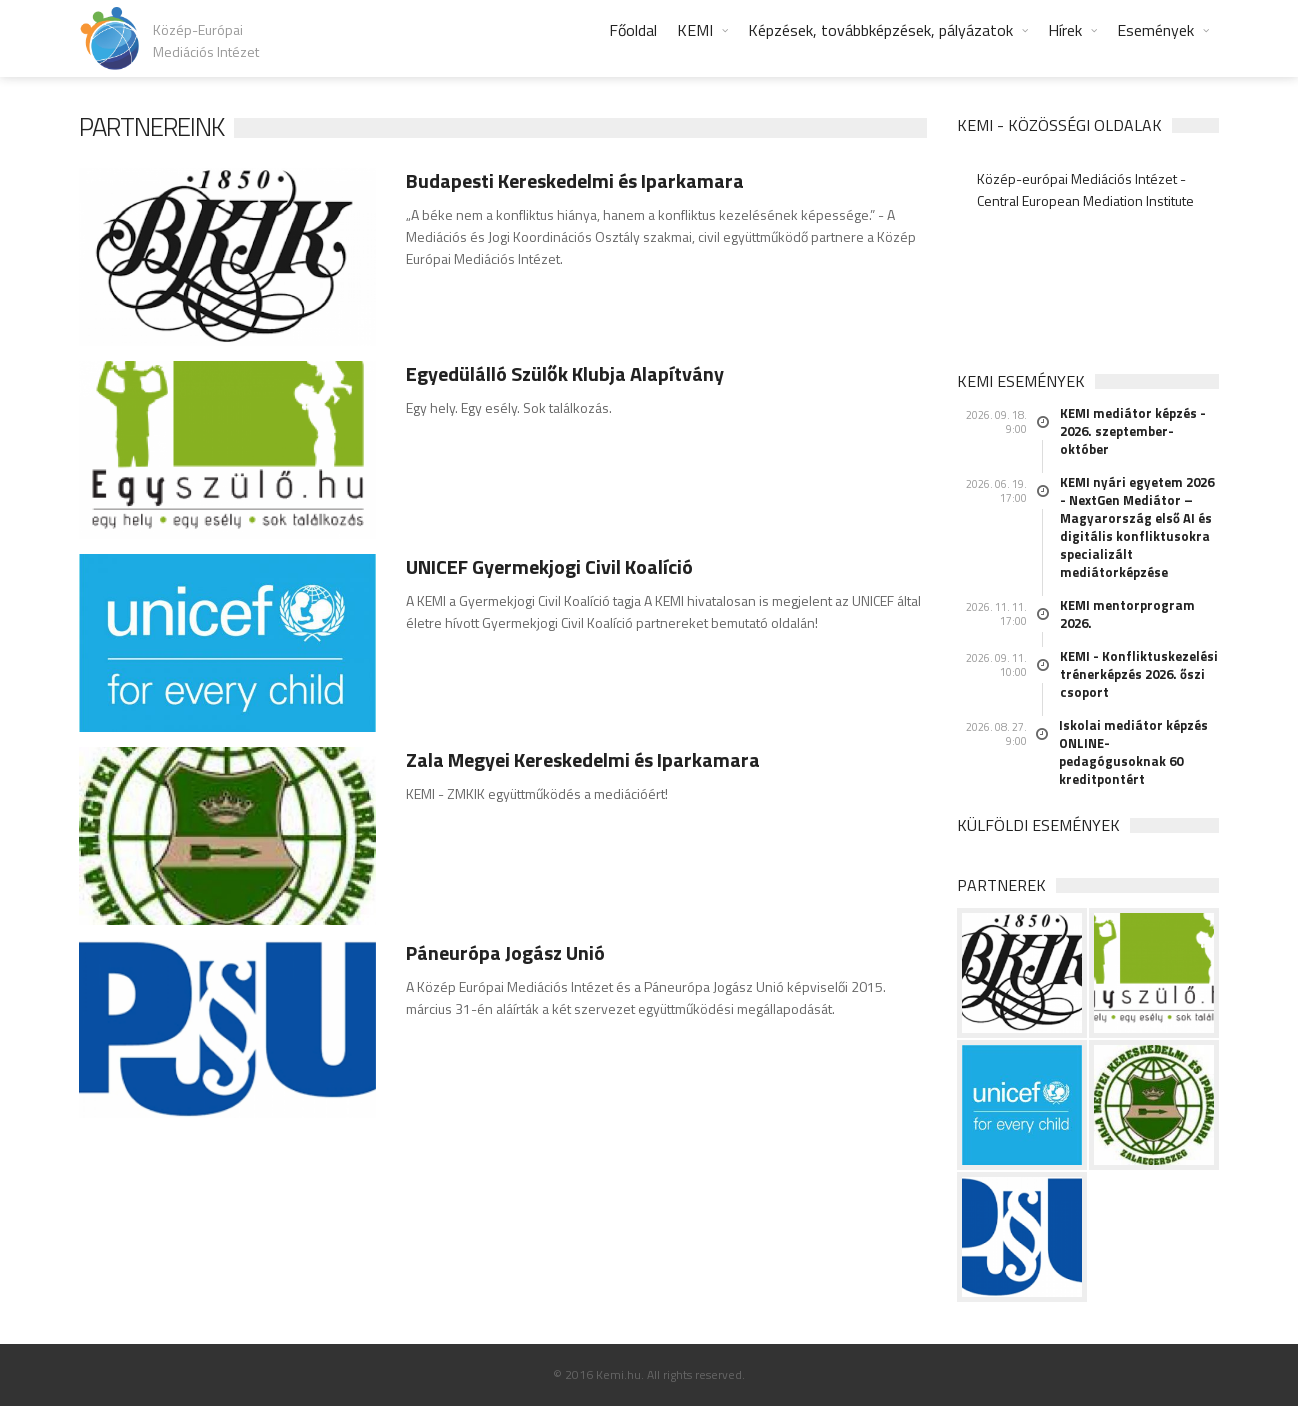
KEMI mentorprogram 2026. (1127, 614)
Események (1155, 30)
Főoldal (633, 30)
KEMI (695, 30)
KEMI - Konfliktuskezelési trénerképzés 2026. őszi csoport (1139, 674)
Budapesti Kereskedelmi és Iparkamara (575, 180)
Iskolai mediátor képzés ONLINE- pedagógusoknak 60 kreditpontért (1133, 752)
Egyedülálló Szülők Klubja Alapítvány (565, 373)
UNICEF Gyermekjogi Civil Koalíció (549, 566)
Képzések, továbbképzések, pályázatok (880, 30)
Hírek (1065, 30)
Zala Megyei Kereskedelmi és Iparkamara (583, 759)
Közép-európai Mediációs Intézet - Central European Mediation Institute (1085, 189)
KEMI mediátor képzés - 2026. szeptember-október (1133, 431)
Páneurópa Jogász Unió (505, 952)
